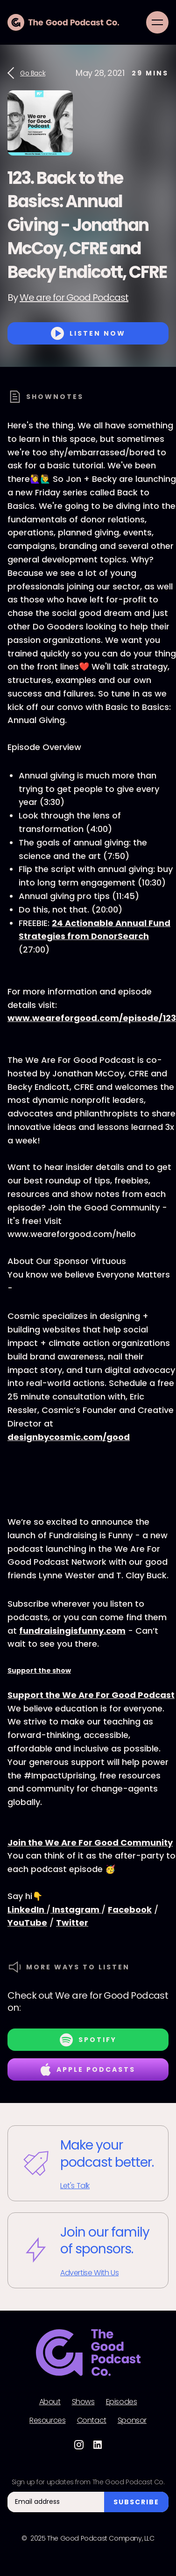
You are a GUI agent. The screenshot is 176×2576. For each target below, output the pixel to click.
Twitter (72, 1922)
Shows (83, 2402)
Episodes (121, 2402)
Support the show (39, 1670)
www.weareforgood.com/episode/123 (91, 1018)
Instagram (75, 1909)
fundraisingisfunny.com (72, 1630)
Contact (91, 2420)
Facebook (130, 1909)
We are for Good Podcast (74, 297)
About (50, 2402)
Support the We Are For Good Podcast (91, 1695)
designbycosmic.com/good (68, 1437)
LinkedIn (26, 1909)
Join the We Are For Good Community (90, 1842)
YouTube (27, 1922)
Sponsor (132, 2420)
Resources (47, 2420)
